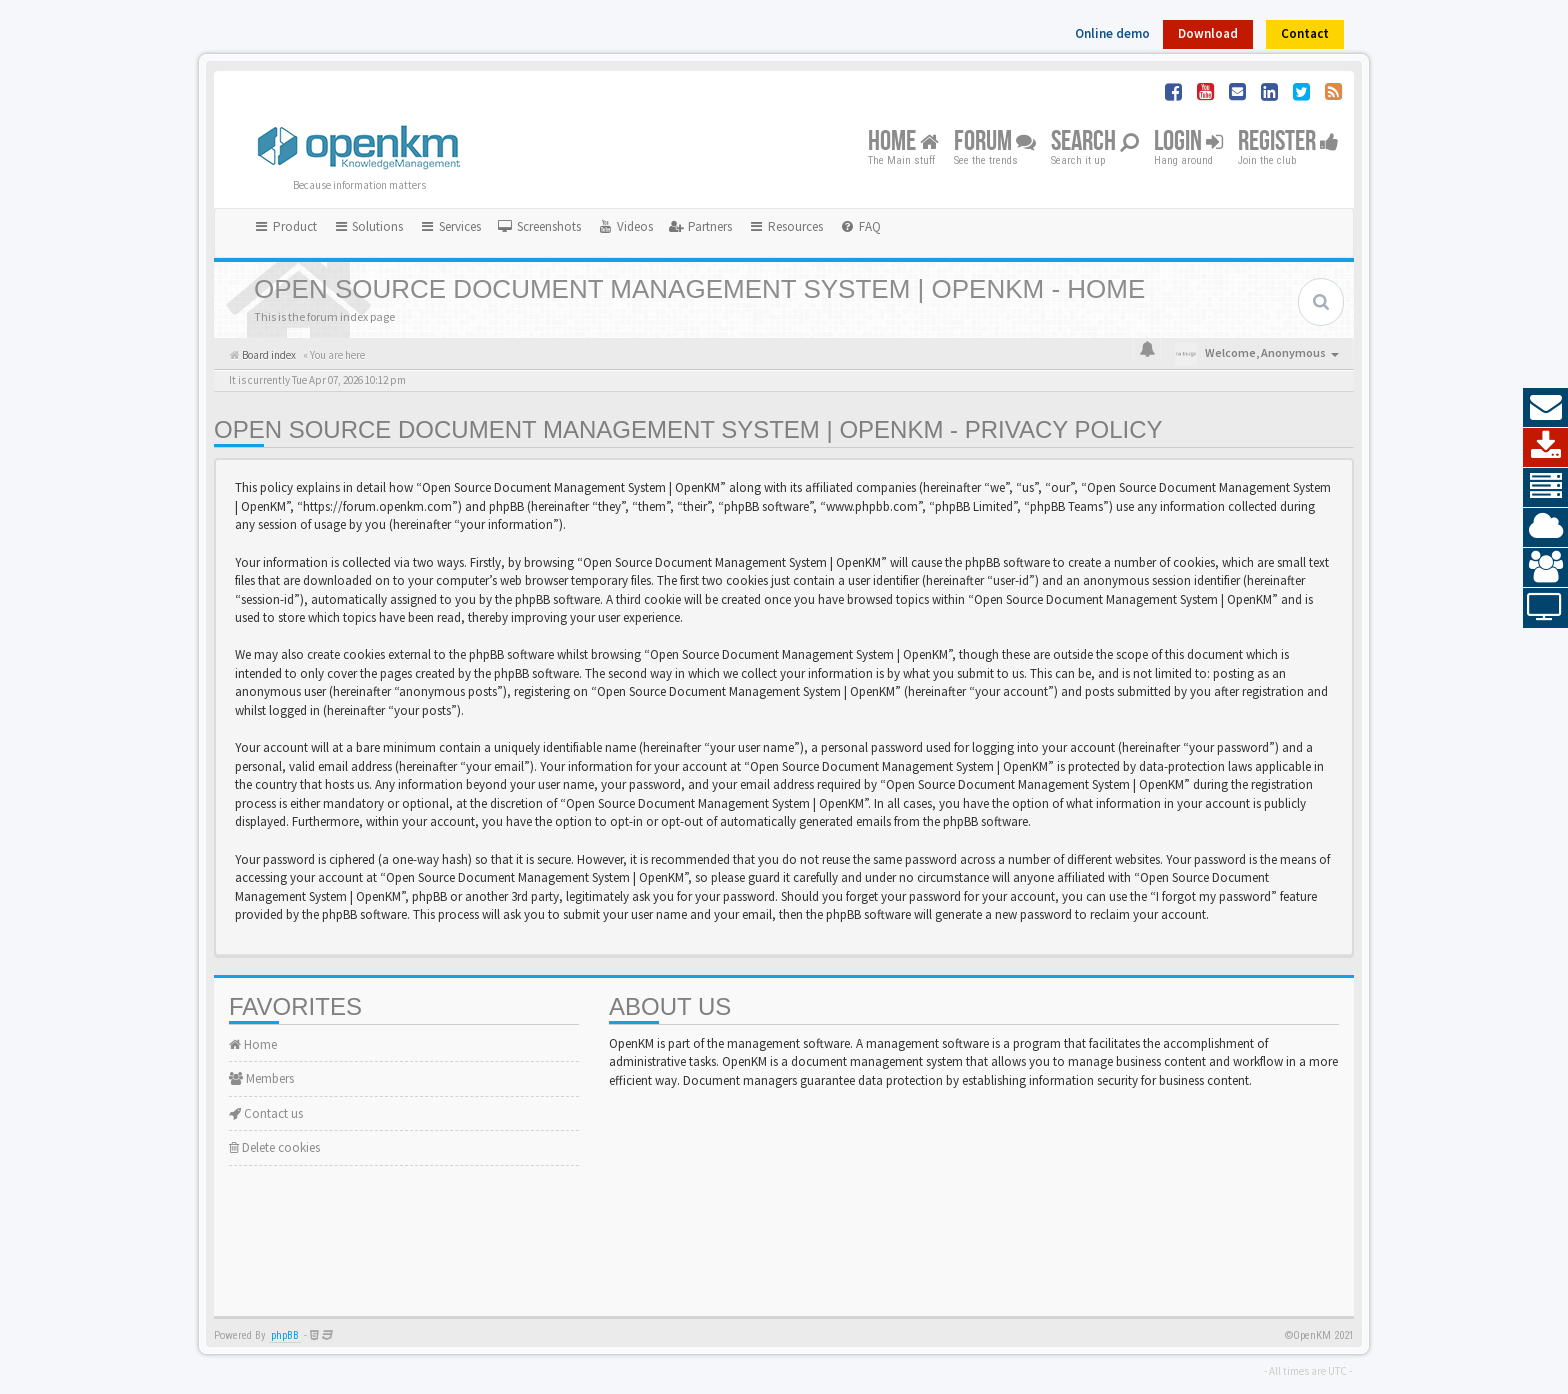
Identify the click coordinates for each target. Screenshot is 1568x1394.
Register (1288, 142)
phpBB (285, 1335)
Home (903, 142)
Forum (995, 142)
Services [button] (450, 226)
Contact (1305, 33)
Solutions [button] (368, 226)
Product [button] (285, 226)
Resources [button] (785, 226)
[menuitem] (539, 227)
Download (1208, 33)
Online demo (1112, 33)
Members (261, 1078)
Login (1188, 142)
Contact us (266, 1113)
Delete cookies (274, 1147)
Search (1095, 142)
